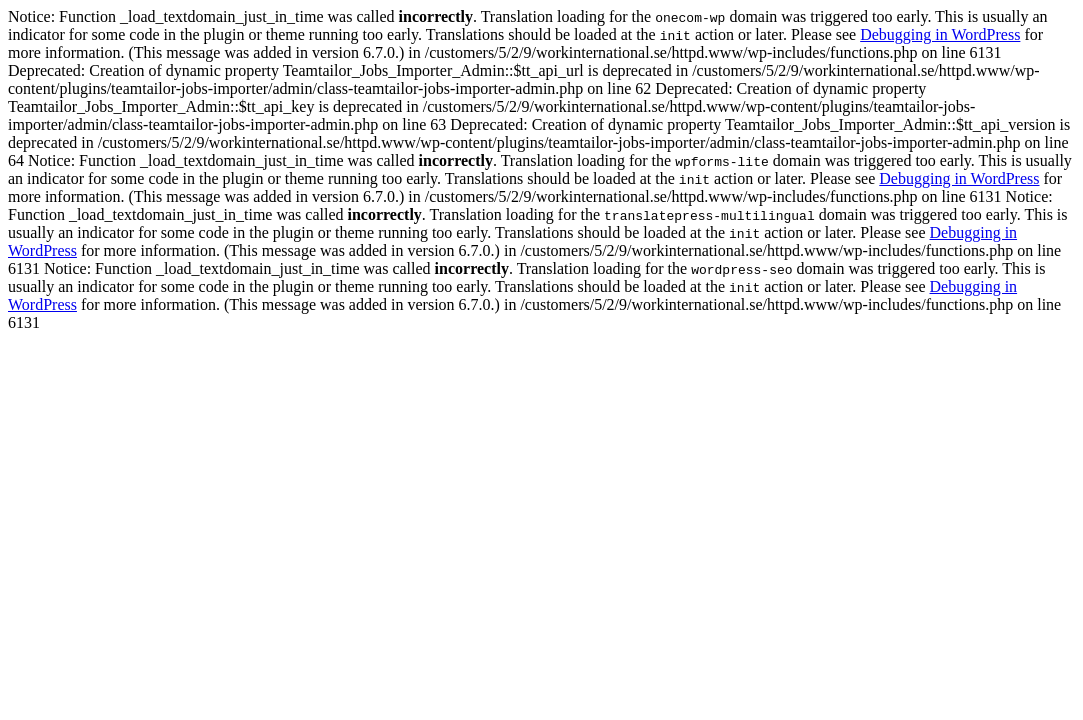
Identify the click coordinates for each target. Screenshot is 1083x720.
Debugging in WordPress (940, 34)
